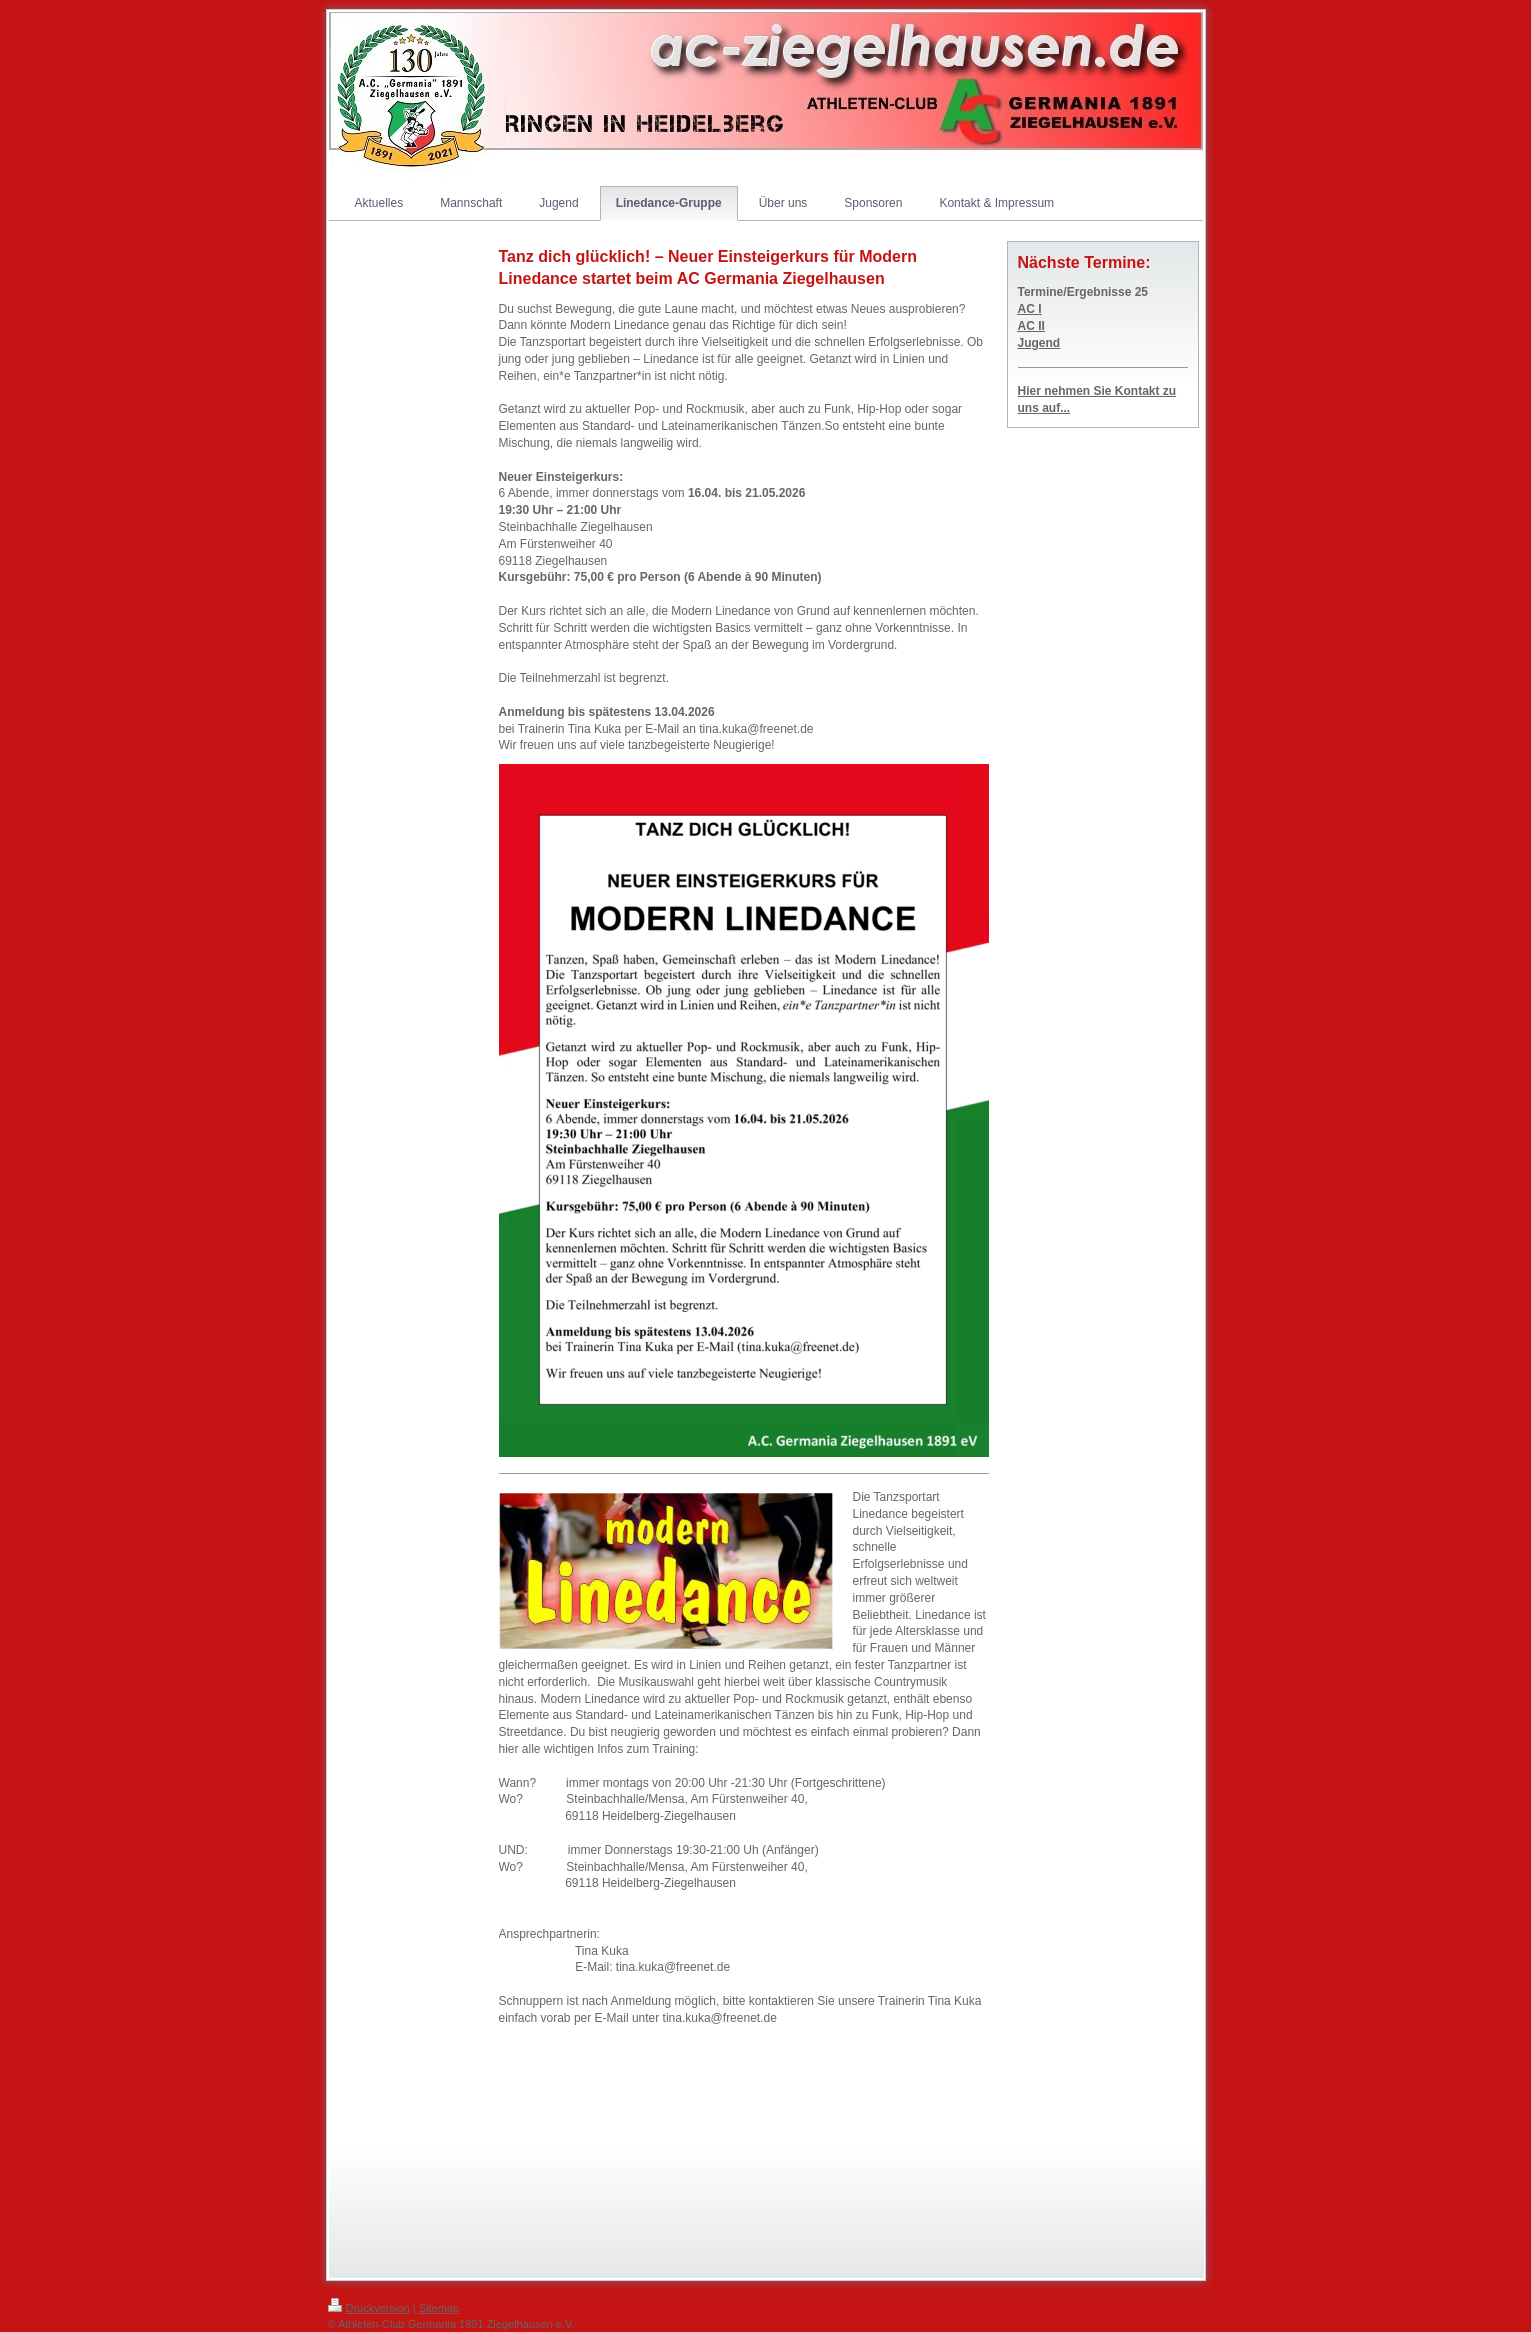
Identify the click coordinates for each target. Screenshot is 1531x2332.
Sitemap (439, 2308)
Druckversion (369, 2308)
